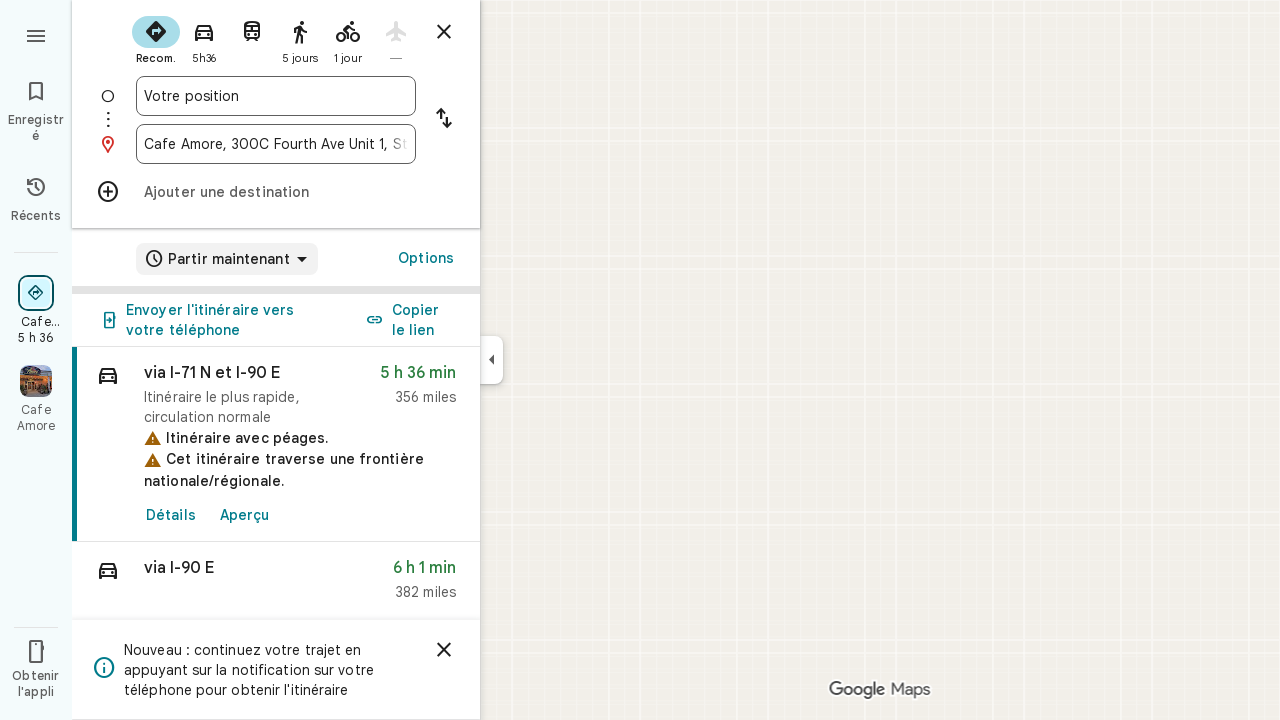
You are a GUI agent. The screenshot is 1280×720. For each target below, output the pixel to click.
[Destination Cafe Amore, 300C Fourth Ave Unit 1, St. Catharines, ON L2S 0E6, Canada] (276, 144)
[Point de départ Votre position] (276, 96)
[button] (276, 584)
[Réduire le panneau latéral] (491, 360)
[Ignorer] (444, 650)
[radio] (156, 38)
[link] (276, 444)
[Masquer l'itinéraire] (444, 32)
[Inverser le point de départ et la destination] (444, 120)
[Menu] (36, 34)
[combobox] (276, 96)
